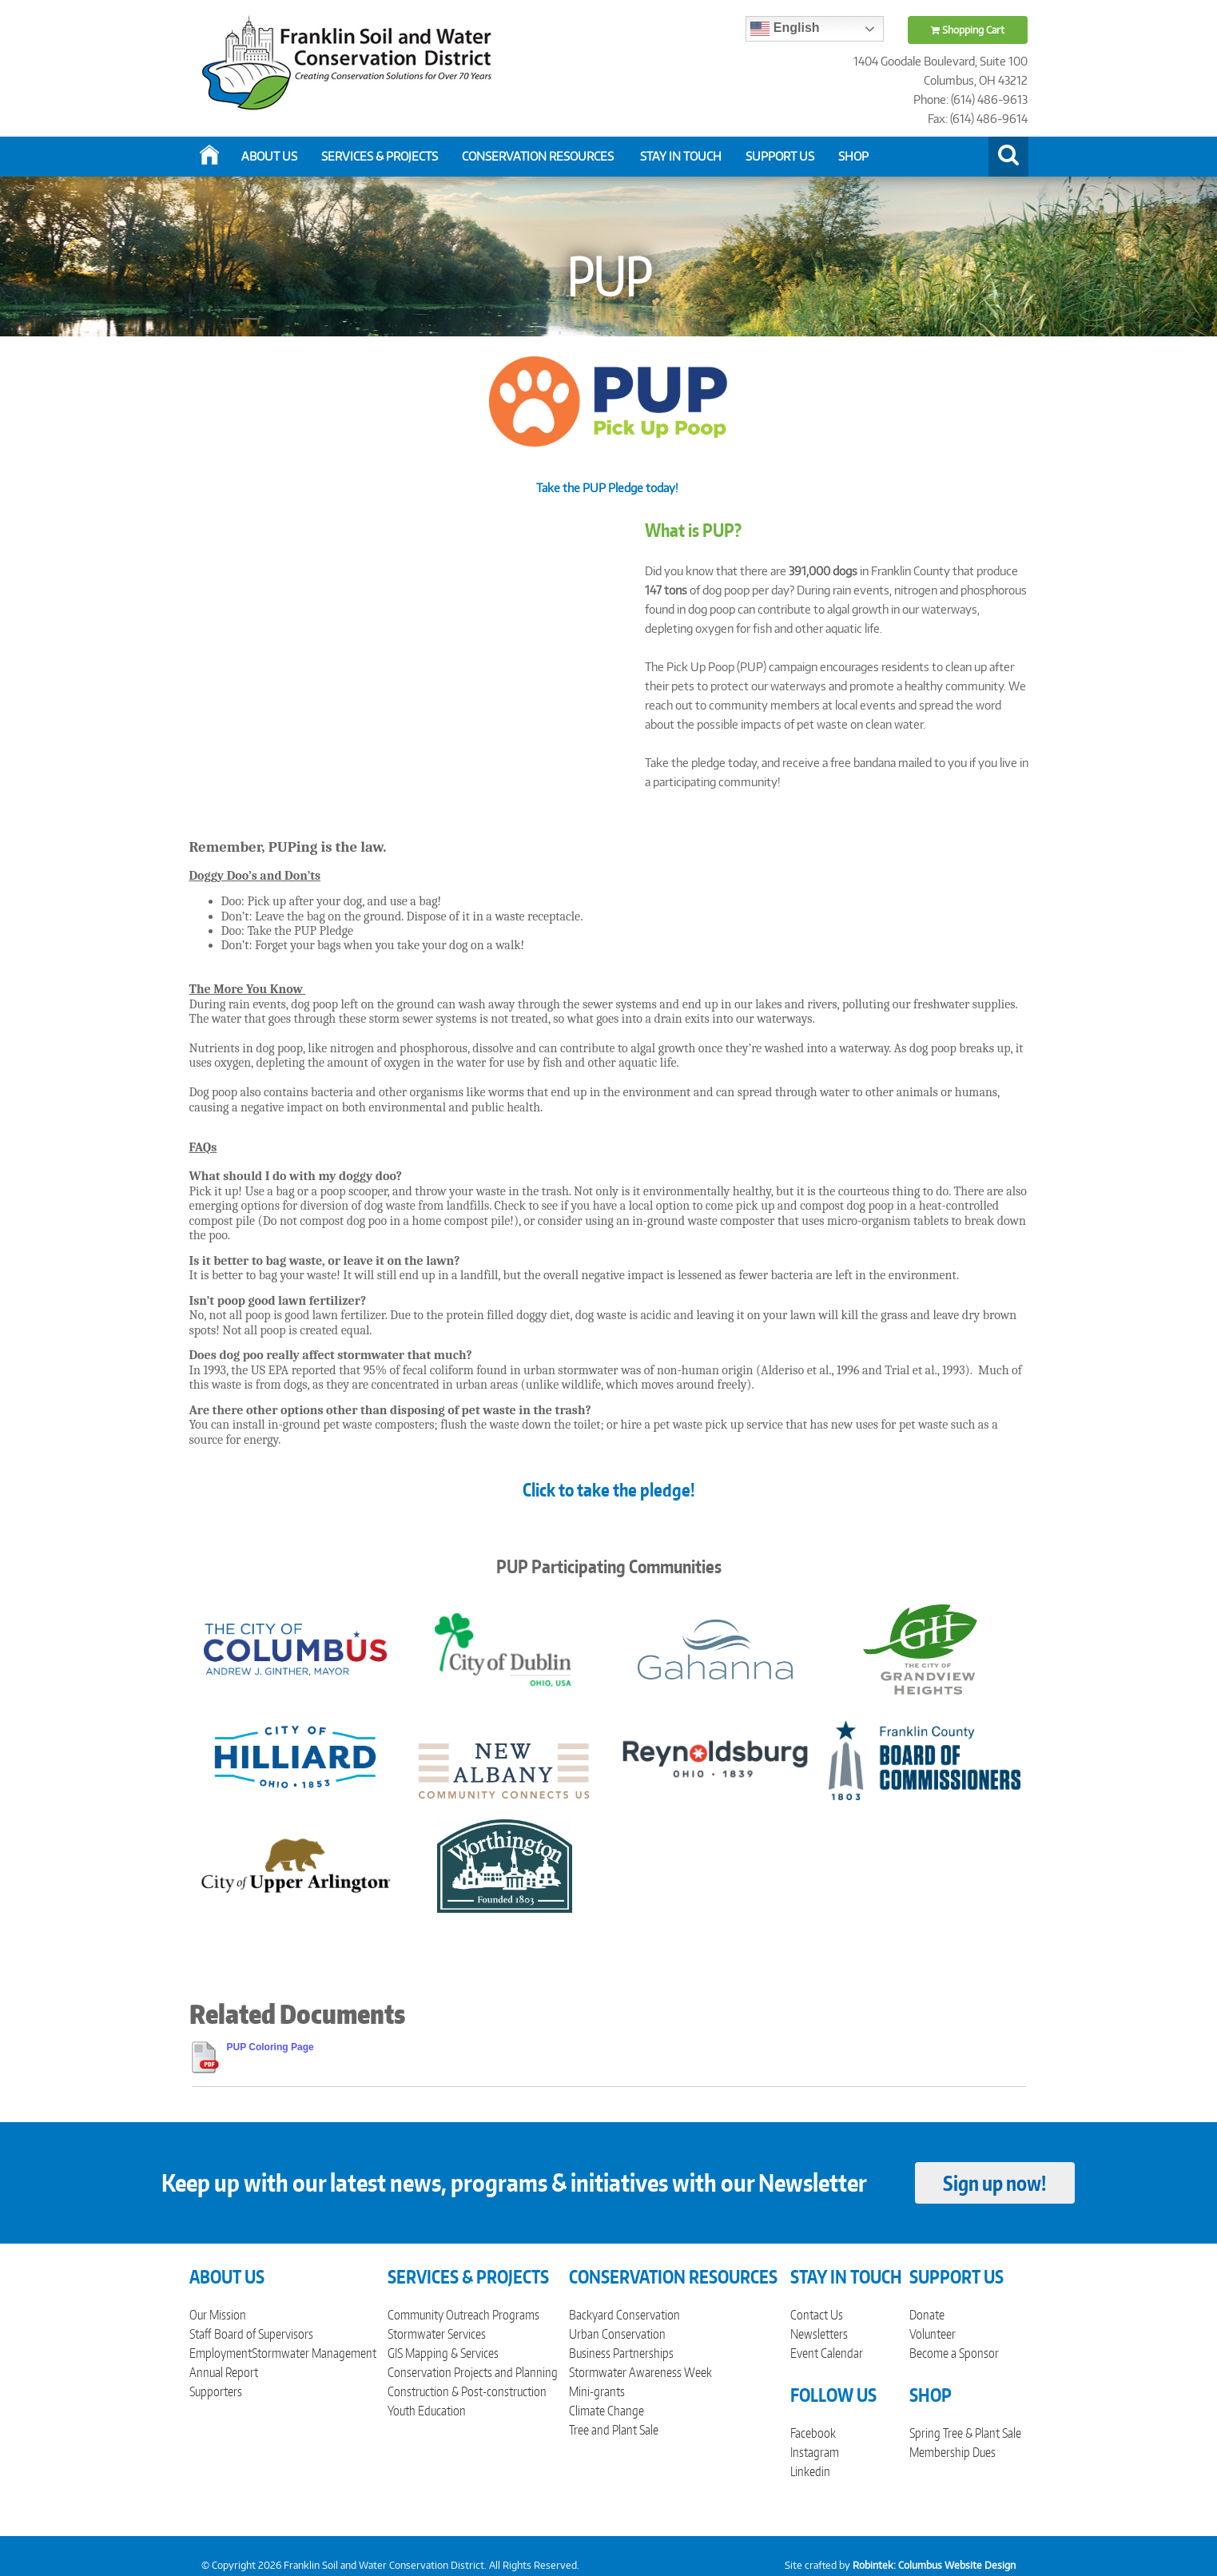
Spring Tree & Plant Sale (965, 2433)
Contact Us (816, 2315)
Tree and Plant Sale (613, 2430)
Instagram (814, 2452)
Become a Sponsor (954, 2353)
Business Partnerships (621, 2353)
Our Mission (217, 2315)
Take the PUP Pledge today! (608, 488)
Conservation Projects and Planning (473, 2372)
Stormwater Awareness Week (640, 2372)
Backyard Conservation (624, 2315)
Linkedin (810, 2471)
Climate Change (606, 2411)
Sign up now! (994, 2183)
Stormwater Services (437, 2334)
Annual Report (223, 2372)
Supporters (215, 2391)
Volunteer (932, 2334)
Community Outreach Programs (463, 2315)
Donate (927, 2315)
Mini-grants (597, 2391)
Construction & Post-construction (467, 2391)
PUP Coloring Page (270, 2047)
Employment (220, 2353)
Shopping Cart (967, 30)
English (784, 28)
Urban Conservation (617, 2334)
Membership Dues (952, 2452)
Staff (200, 2334)
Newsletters (819, 2334)
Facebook (813, 2433)
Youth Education (427, 2411)
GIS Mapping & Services (443, 2353)
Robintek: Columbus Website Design (934, 2565)
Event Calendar (826, 2353)
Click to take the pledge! (609, 1489)
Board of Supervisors (263, 2334)
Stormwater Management (314, 2353)
